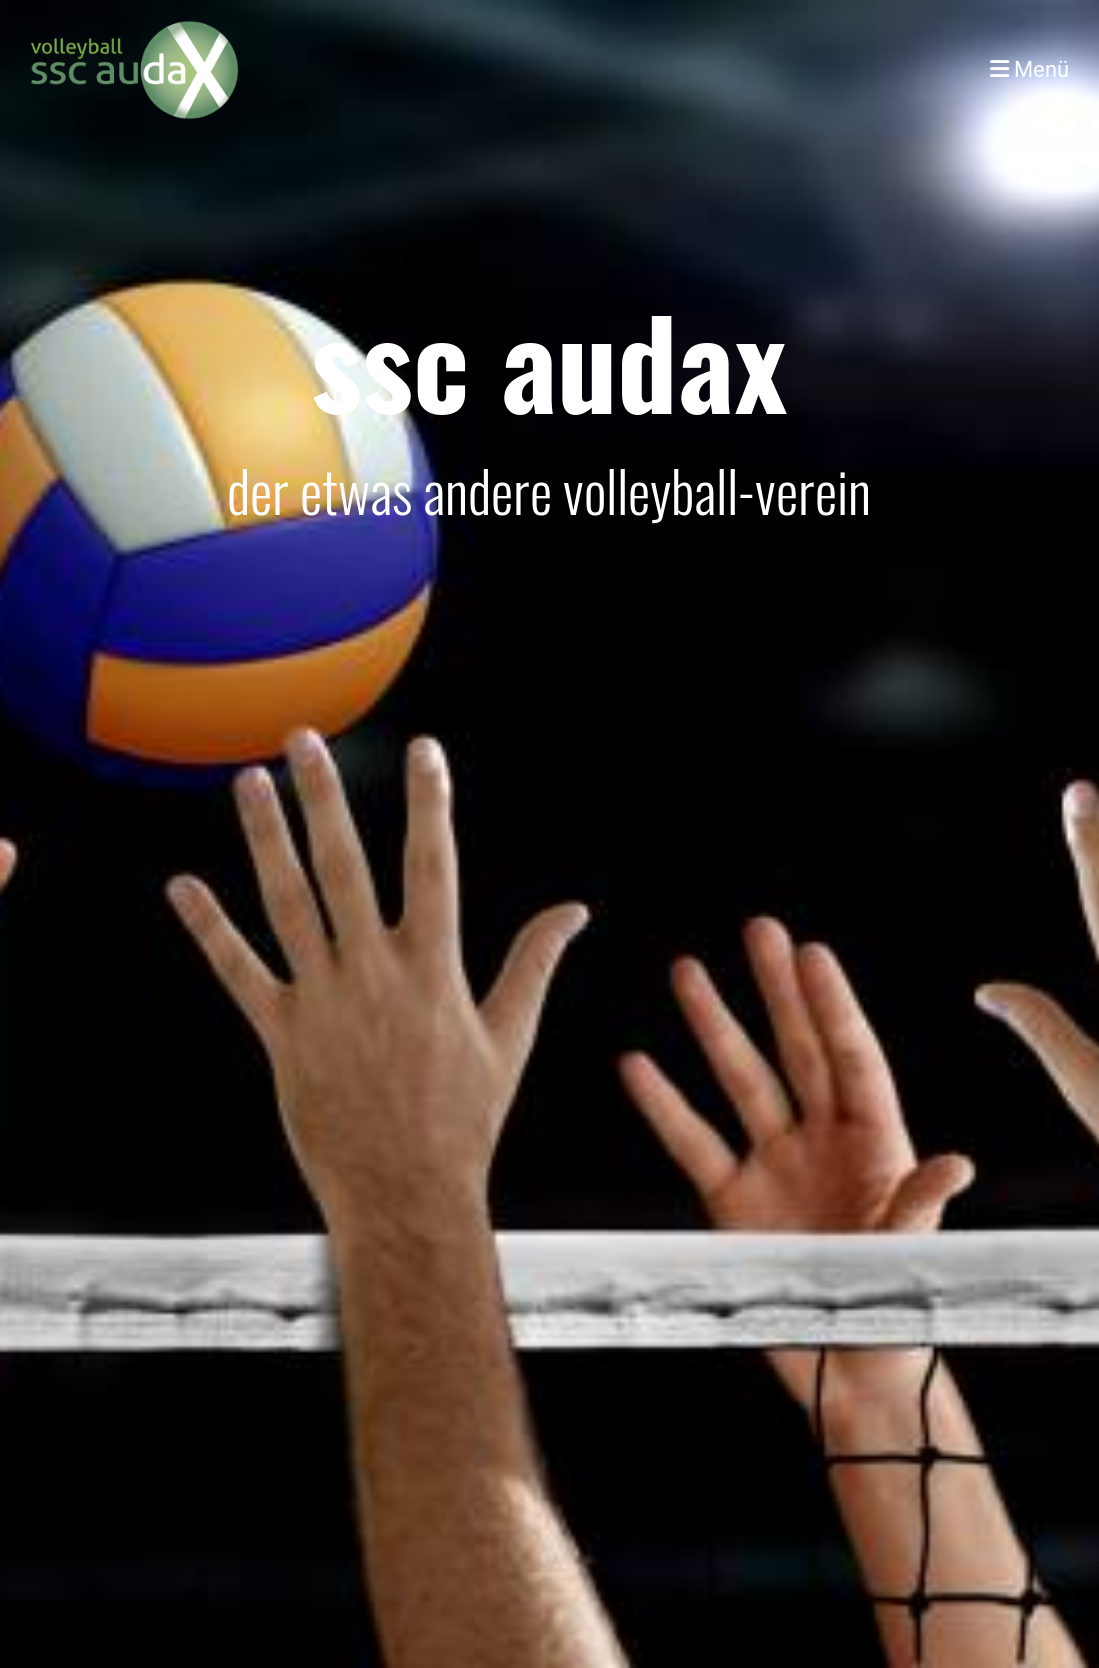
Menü (1029, 69)
